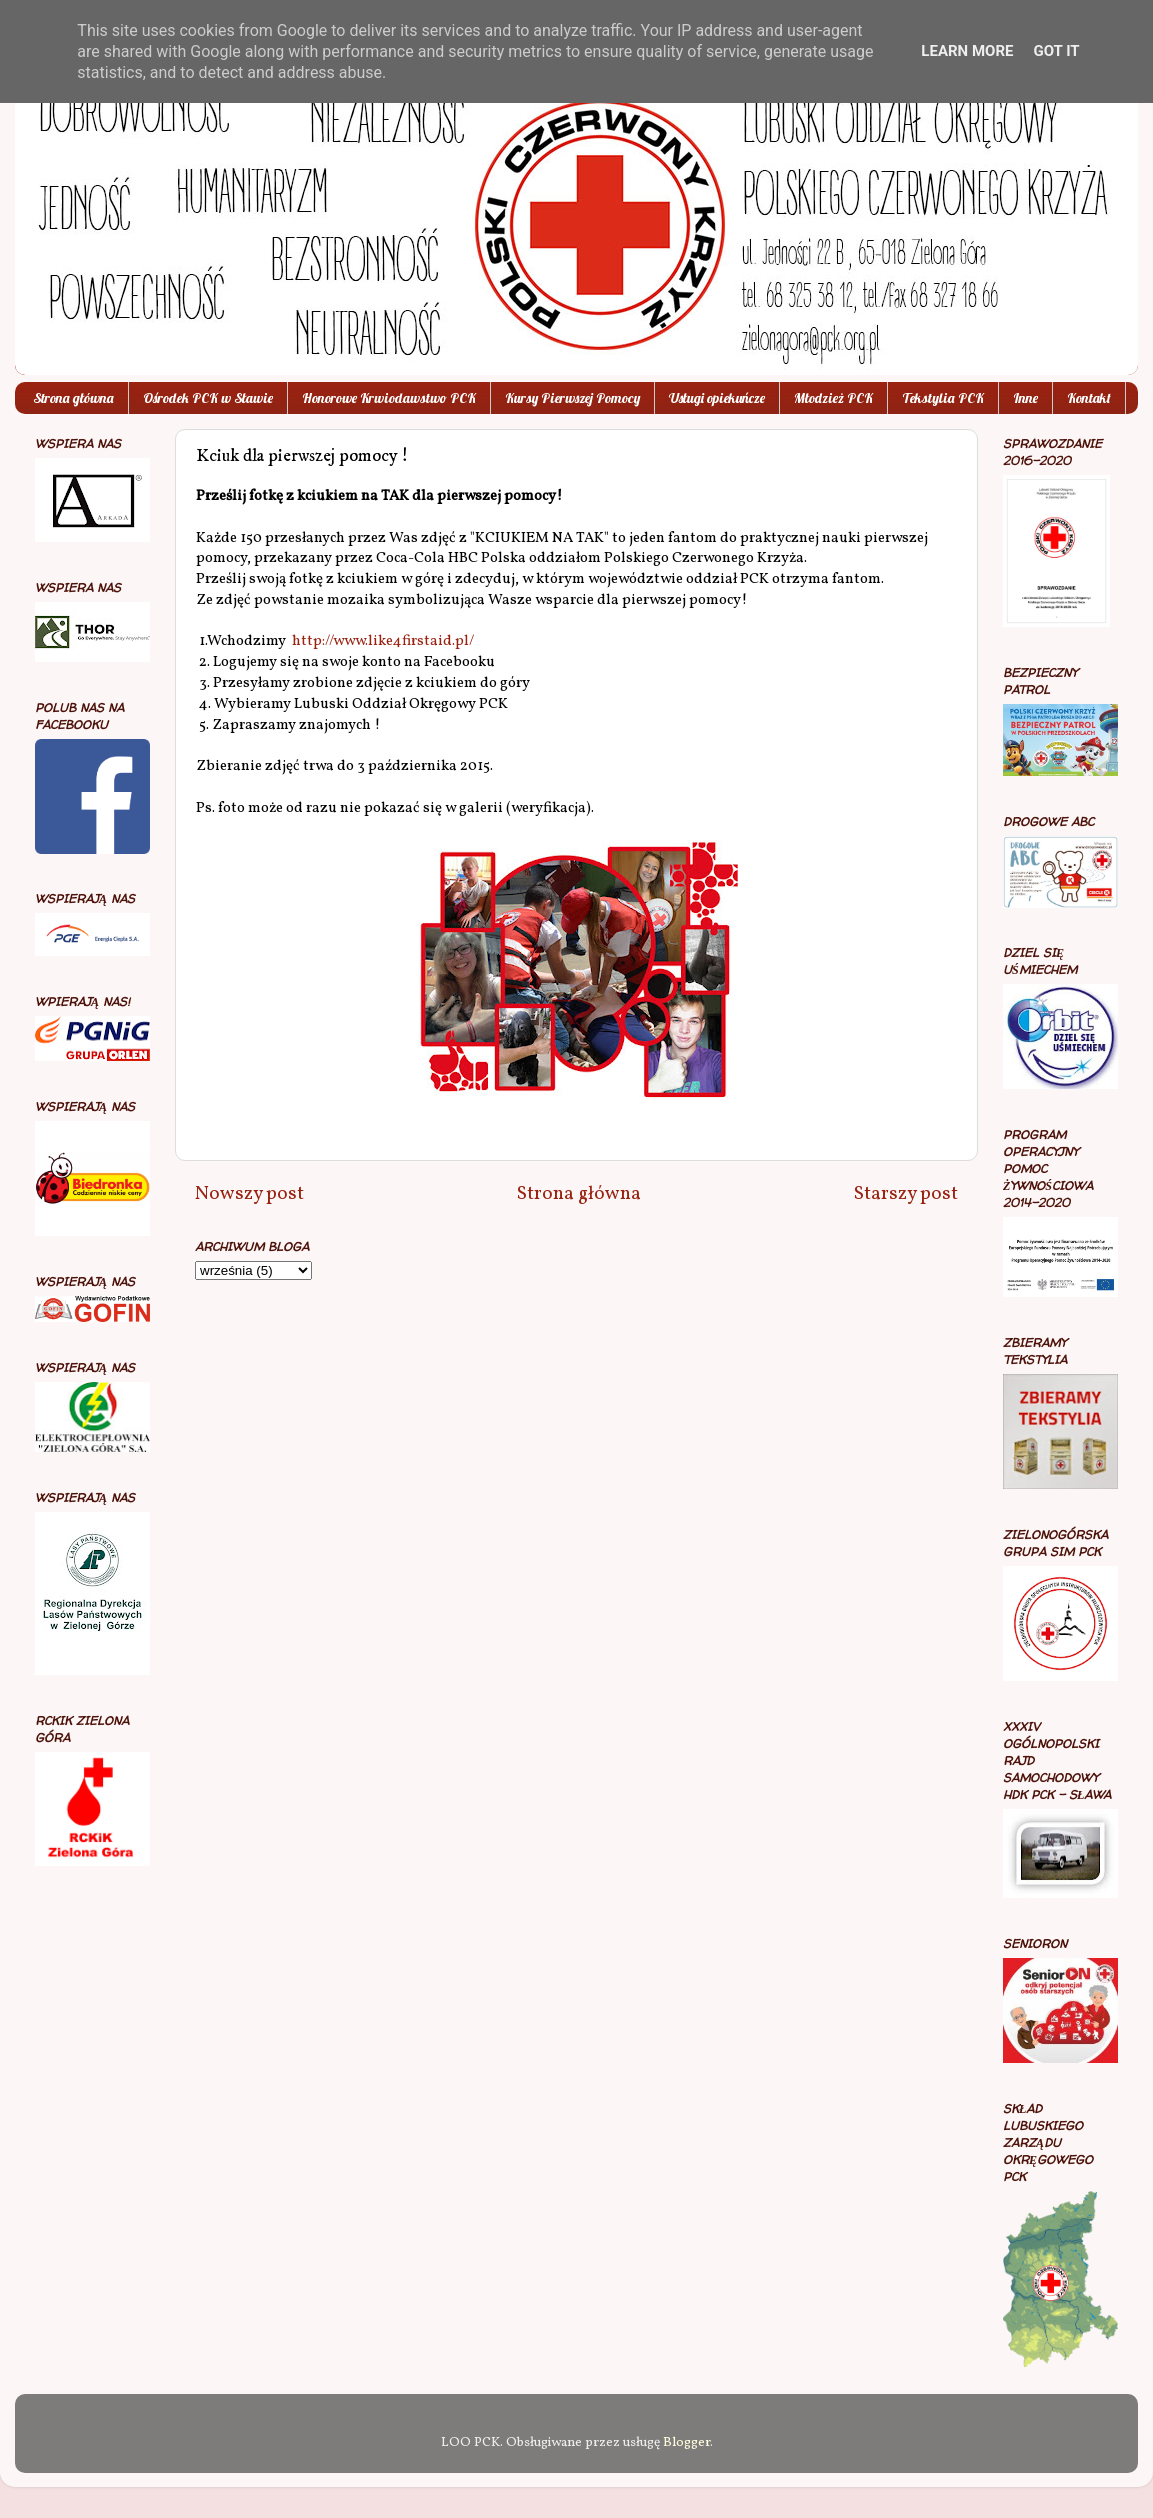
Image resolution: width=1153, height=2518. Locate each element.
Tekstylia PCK (943, 398)
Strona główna (73, 398)
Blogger (686, 2442)
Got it (1056, 51)
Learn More (967, 51)
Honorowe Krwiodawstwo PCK (389, 398)
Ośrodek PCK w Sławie (208, 398)
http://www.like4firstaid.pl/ (383, 641)
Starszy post (906, 1194)
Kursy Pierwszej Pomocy (572, 398)
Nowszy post (249, 1194)
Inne (1025, 398)
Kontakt (1089, 398)
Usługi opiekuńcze (717, 398)
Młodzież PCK (833, 398)
